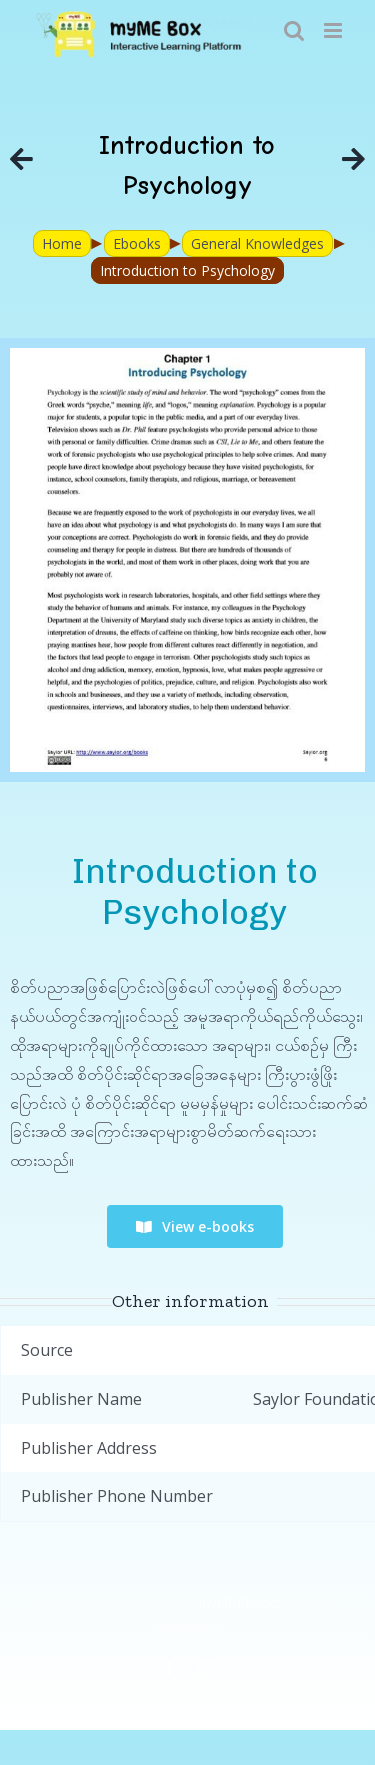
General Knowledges (257, 243)
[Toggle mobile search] (294, 30)
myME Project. (241, 1603)
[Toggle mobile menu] (334, 30)
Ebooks (137, 243)
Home (62, 243)
